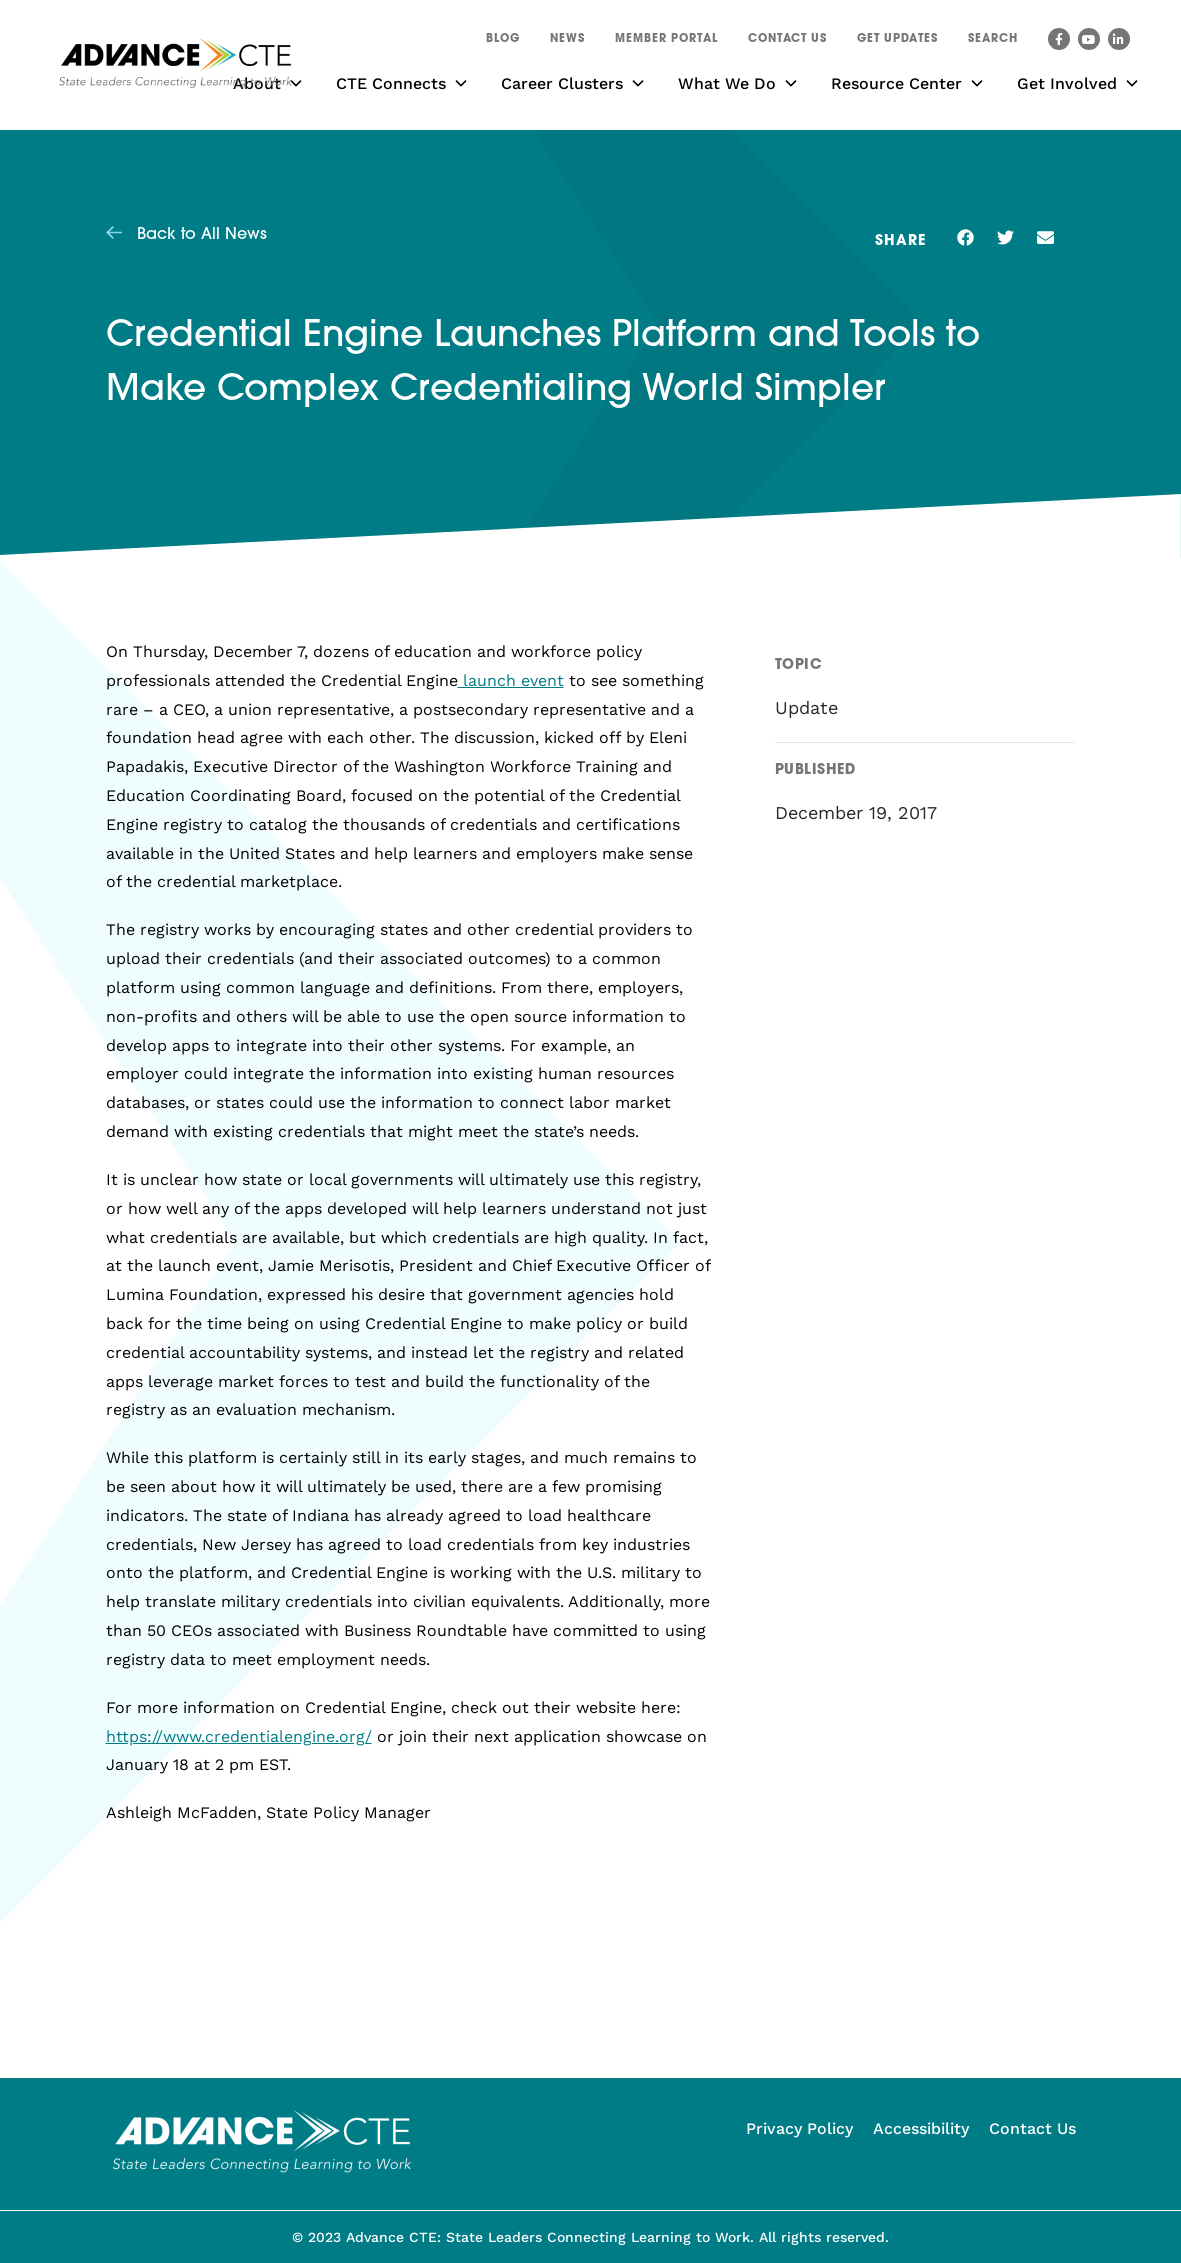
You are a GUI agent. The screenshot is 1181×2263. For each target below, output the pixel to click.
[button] (993, 42)
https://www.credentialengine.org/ (239, 1736)
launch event (511, 680)
